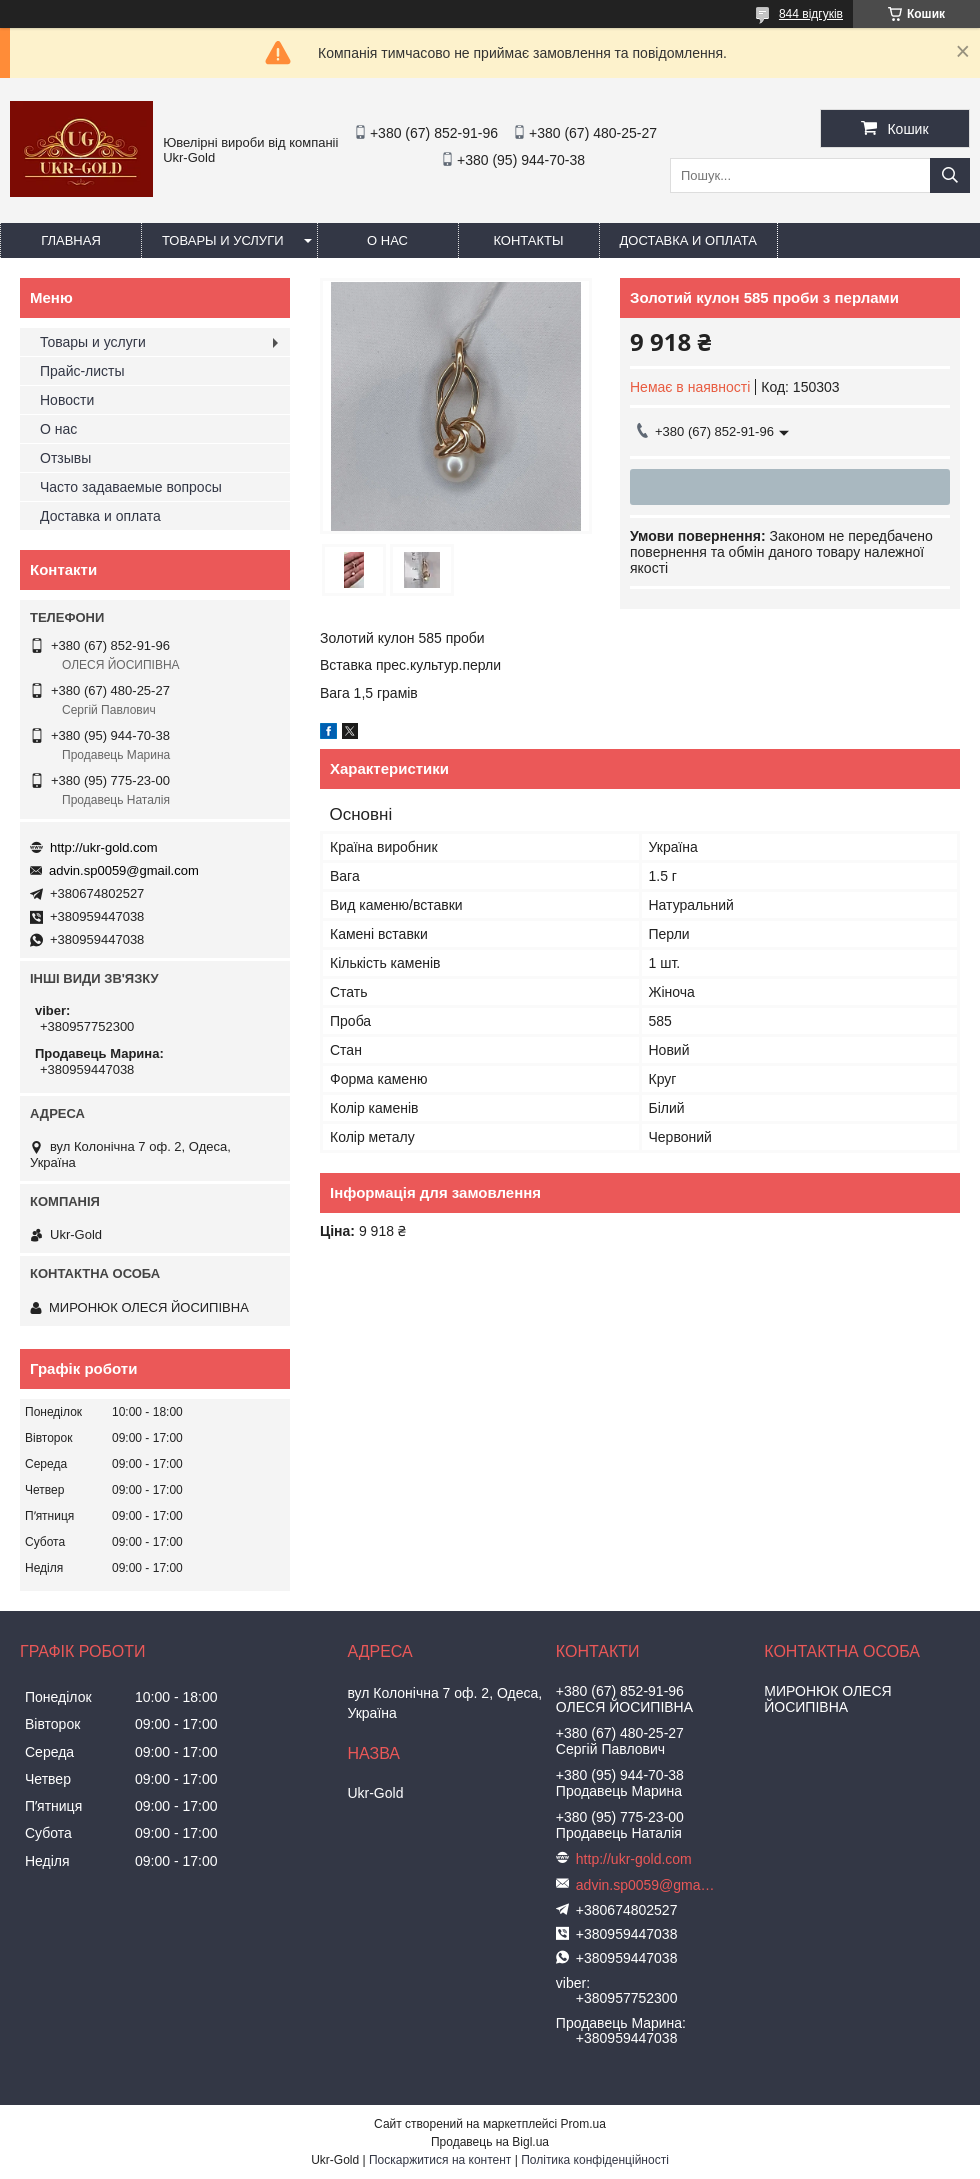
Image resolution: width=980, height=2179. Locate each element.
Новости (67, 400)
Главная (71, 240)
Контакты (528, 240)
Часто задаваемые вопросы (131, 487)
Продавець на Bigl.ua (490, 2142)
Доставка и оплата (688, 240)
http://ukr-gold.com (104, 847)
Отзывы (65, 458)
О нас (387, 240)
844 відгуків (811, 14)
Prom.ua (583, 2124)
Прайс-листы (82, 371)
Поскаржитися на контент (440, 2160)
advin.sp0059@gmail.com (124, 870)
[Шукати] (950, 175)
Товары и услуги (223, 240)
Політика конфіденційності (595, 2160)
